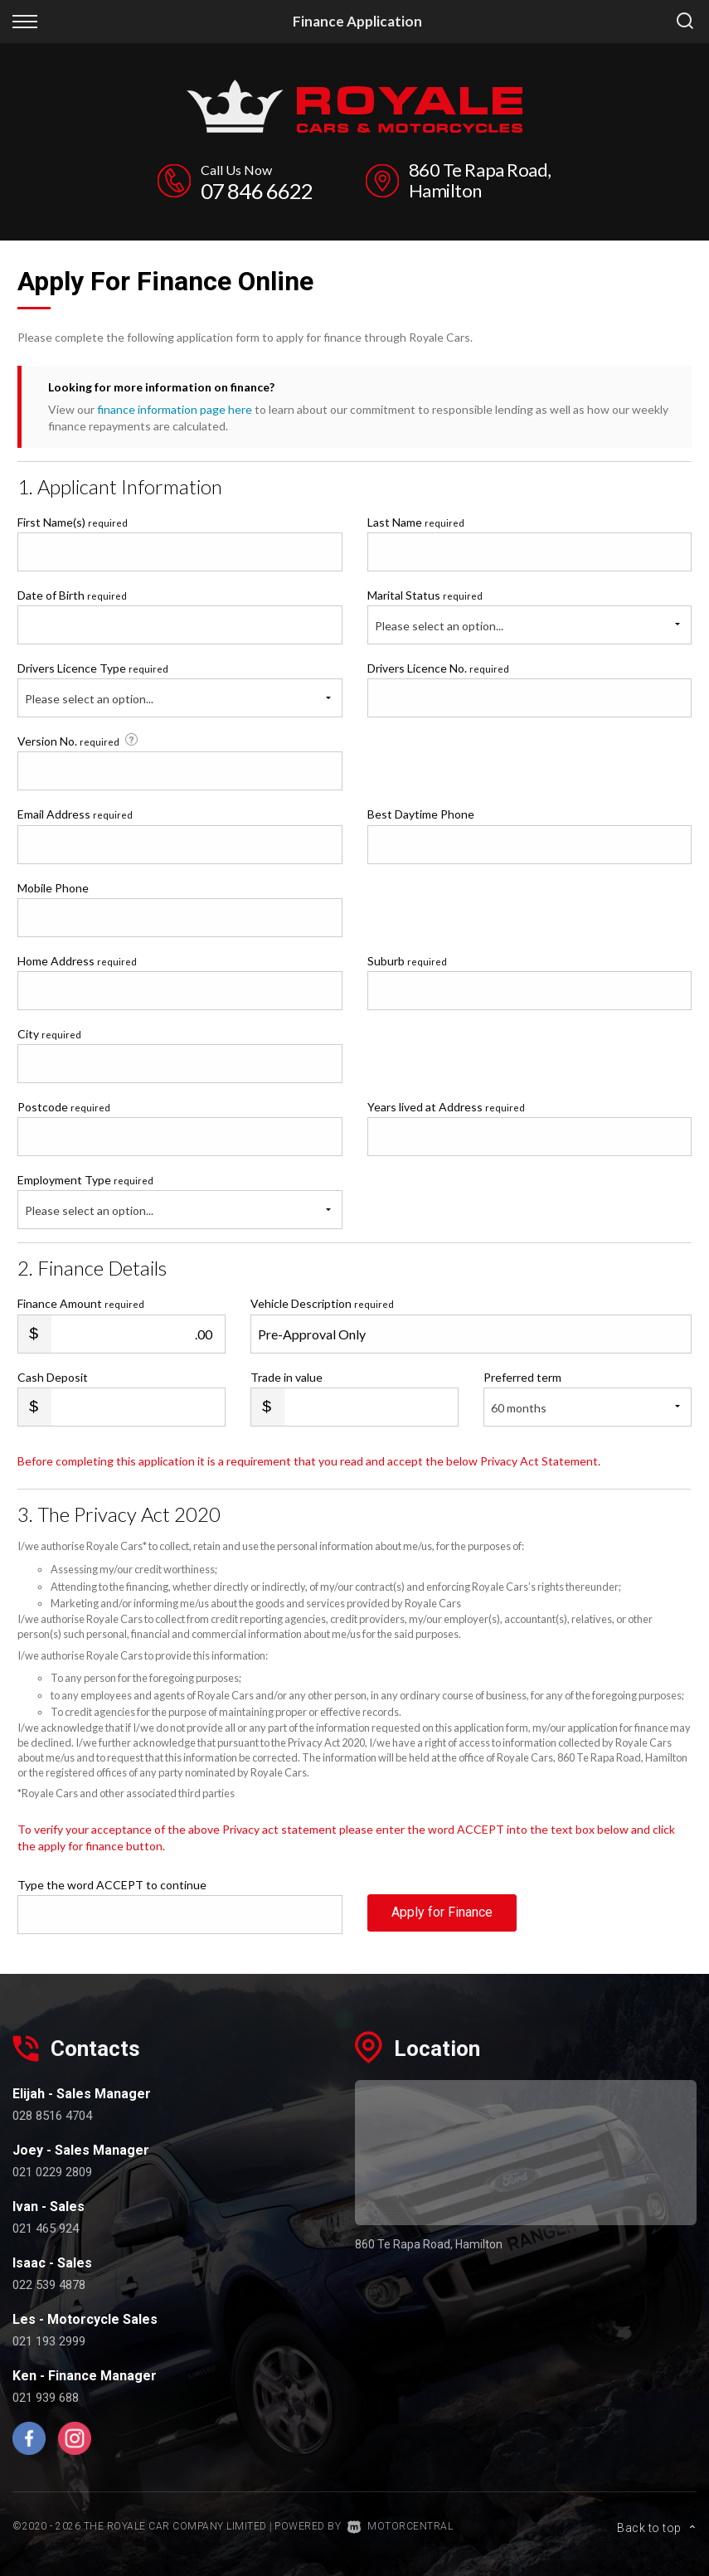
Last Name (415, 521)
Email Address (75, 813)
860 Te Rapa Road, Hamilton (483, 180)
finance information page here (174, 408)
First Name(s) (72, 521)
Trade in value (286, 1376)
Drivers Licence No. (438, 667)
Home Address (77, 960)
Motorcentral (400, 2525)
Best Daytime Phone (420, 813)
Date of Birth (72, 594)
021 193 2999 (48, 2340)
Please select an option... (439, 625)
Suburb (407, 960)
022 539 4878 (48, 2284)
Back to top (657, 2523)
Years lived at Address (446, 1106)
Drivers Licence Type (92, 667)
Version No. (79, 739)
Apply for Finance (442, 1912)
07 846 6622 (256, 190)
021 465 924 (45, 2227)
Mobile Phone (53, 887)
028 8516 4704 (52, 2114)
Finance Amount (80, 1302)
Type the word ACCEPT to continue (111, 1884)
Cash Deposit (52, 1376)
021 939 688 (45, 2396)
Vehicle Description (322, 1302)
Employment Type (179, 1200)
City (49, 1033)
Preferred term (522, 1376)
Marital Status (425, 594)
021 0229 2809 (52, 2171)
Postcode (63, 1106)
